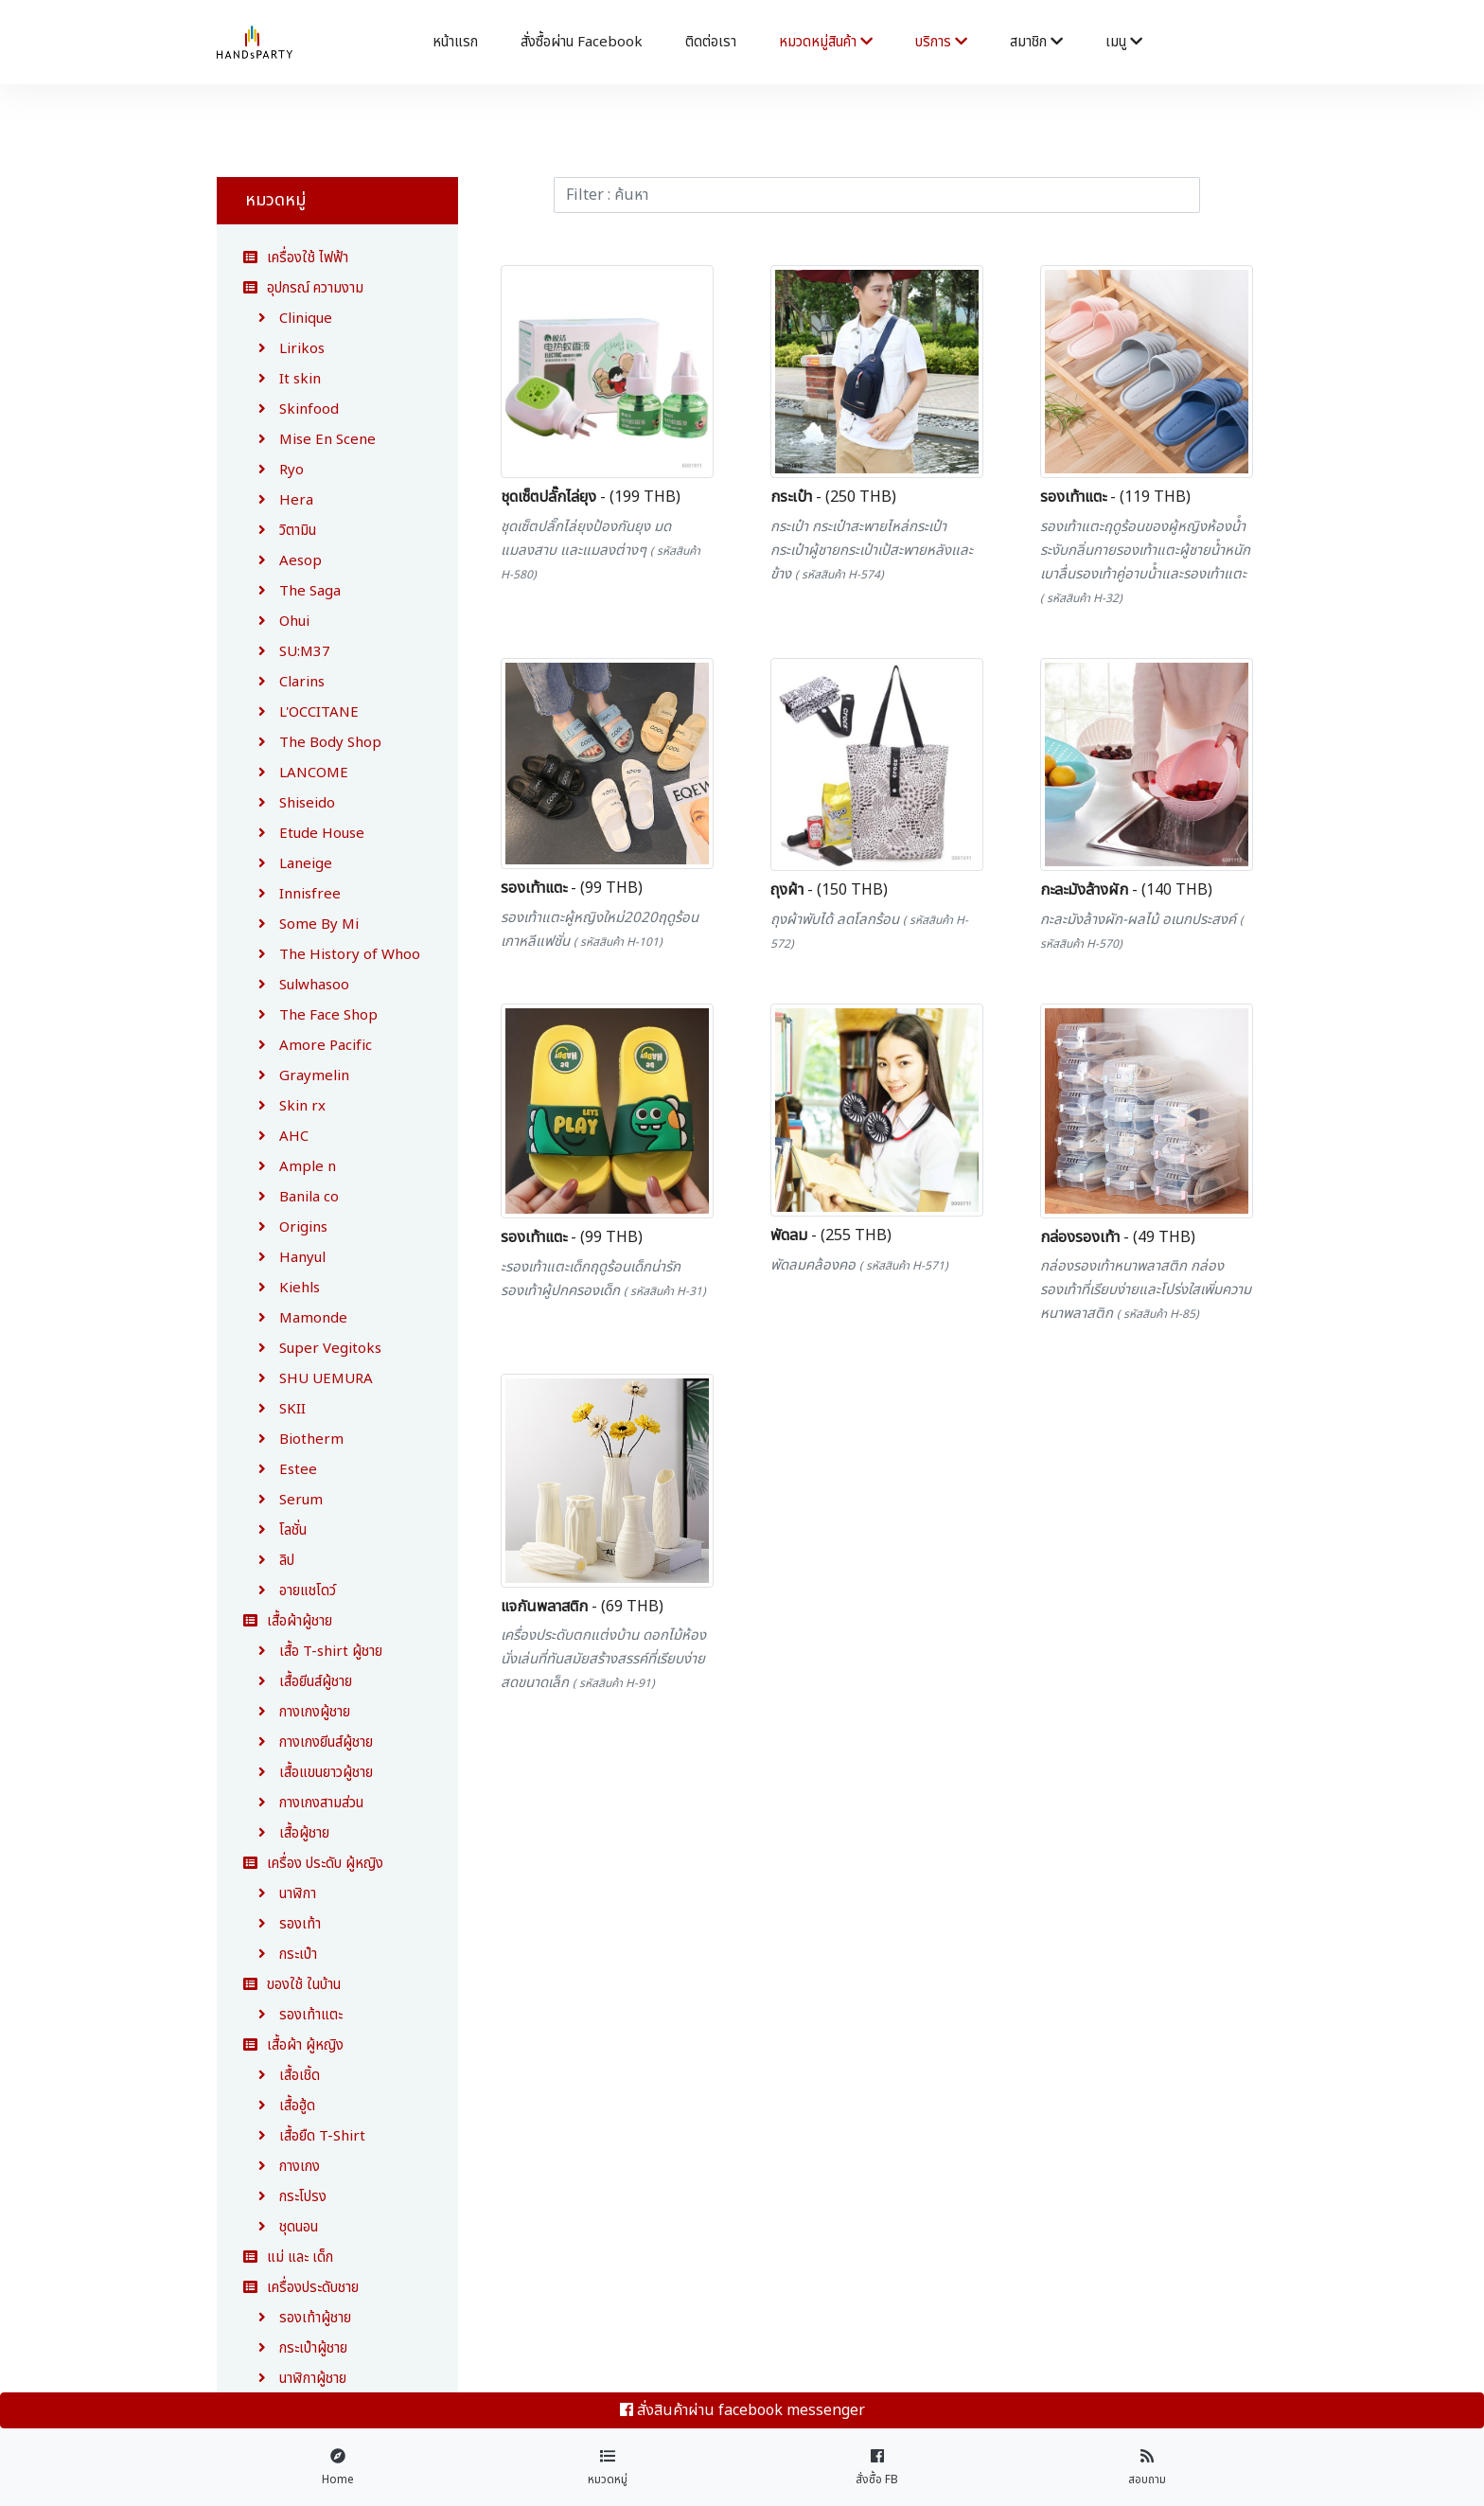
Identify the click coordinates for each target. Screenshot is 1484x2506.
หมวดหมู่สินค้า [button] (826, 42)
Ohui (276, 621)
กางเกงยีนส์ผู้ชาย (308, 1742)
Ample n (289, 1167)
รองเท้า (282, 1924)
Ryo (273, 470)
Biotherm (293, 1439)
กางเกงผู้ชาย (296, 1712)
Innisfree (292, 894)
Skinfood (291, 409)
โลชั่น (275, 1530)
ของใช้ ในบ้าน (292, 1985)
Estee (280, 1470)
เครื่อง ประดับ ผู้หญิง (313, 1864)
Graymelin (296, 1076)
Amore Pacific (307, 1046)
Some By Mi (301, 924)
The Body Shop (312, 743)
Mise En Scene (309, 440)
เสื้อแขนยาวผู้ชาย (308, 1773)
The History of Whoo (331, 955)
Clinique (287, 318)
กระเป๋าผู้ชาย (295, 2348)
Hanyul (284, 1258)
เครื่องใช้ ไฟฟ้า (295, 258)
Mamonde (295, 1318)
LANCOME (295, 773)
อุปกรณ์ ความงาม (303, 288)
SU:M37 (286, 652)
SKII (274, 1409)
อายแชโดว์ (289, 1591)
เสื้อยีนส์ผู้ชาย (297, 1682)
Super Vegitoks (312, 1349)
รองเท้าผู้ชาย (297, 2318)
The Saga (292, 591)
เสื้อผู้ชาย (286, 1833)
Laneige (287, 864)
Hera (278, 500)
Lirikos (284, 349)
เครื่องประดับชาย (301, 2288)
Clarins (284, 682)
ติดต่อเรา (710, 42)
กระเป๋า (280, 1954)
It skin (282, 379)
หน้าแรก (455, 42)
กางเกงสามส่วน (303, 1803)
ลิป (268, 1561)
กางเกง (281, 2166)
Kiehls (281, 1288)
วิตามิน (279, 531)
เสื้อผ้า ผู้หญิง (293, 2045)
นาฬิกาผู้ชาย (294, 2379)
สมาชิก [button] (1036, 42)
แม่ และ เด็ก (288, 2257)
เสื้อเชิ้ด (281, 2076)
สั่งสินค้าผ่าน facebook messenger (742, 2410)
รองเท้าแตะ (293, 2015)
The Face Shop (310, 1015)
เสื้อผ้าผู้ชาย (287, 1621)
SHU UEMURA (308, 1379)
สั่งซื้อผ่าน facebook (582, 42)
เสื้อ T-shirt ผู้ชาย (312, 1651)
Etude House (303, 833)
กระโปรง (285, 2197)
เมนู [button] (1123, 42)
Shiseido (289, 803)
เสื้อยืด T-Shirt (304, 2136)
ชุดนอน (280, 2227)
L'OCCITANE (301, 712)
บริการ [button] (941, 42)
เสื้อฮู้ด (279, 2106)
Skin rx (284, 1106)
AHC (276, 1136)
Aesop (282, 561)
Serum (283, 1500)
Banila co (291, 1197)
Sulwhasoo (296, 985)
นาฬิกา (279, 1894)
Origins (285, 1227)
